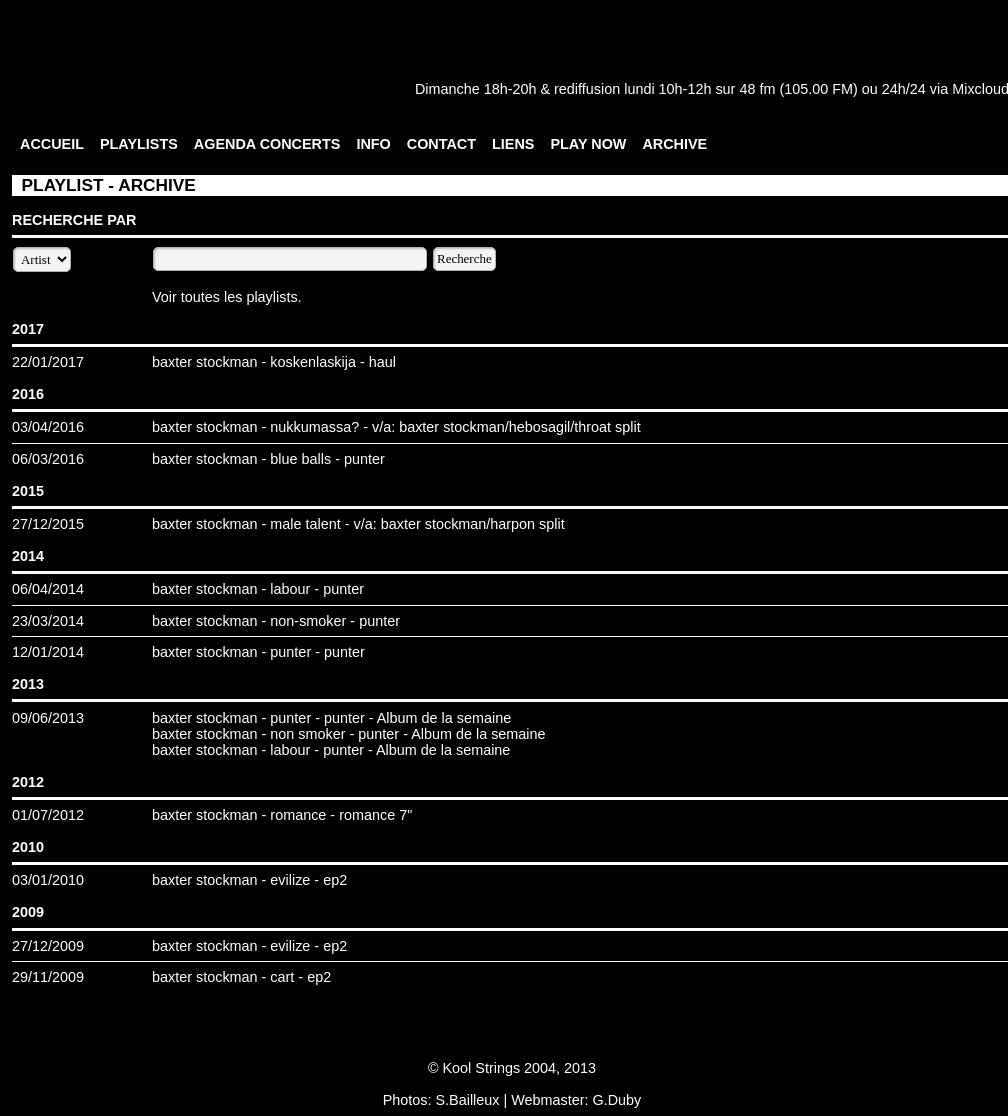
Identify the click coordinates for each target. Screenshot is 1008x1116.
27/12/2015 (48, 524)
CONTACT (441, 144)
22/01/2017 (48, 362)
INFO (373, 144)
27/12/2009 (48, 946)
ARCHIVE (674, 144)
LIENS (513, 144)
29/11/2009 (48, 977)
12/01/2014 (48, 652)
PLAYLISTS (139, 144)
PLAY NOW (588, 144)
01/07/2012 (48, 815)
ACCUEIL (52, 144)
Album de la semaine (444, 718)
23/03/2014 (48, 621)
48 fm (757, 89)
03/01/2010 (48, 880)
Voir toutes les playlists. (227, 297)
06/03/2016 (48, 459)
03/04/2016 (48, 427)
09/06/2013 (48, 718)
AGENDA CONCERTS (267, 144)
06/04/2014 (48, 589)
